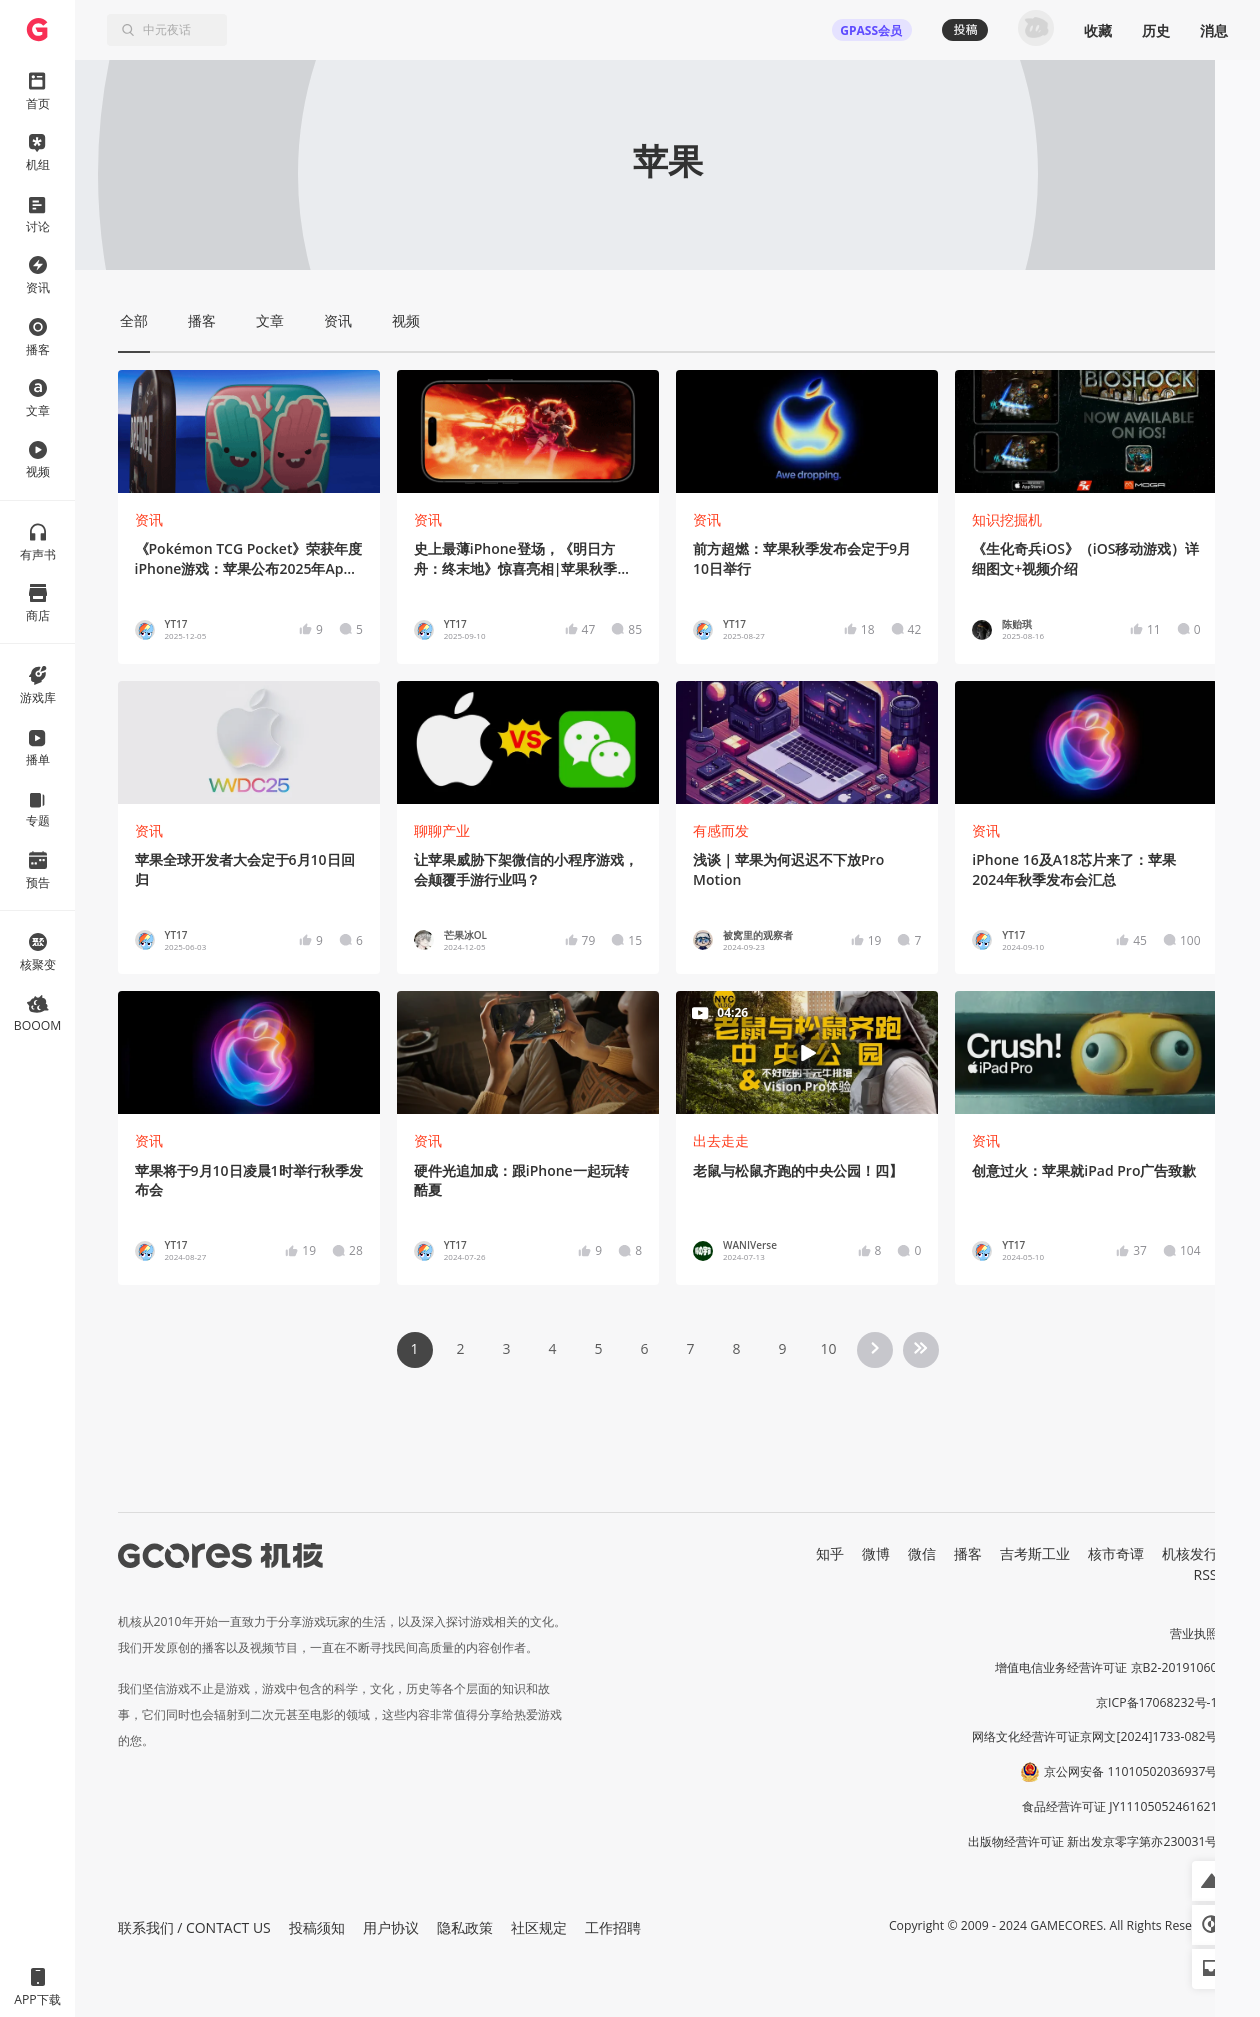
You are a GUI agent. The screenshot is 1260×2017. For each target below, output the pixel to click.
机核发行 (1190, 1553)
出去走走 (721, 1140)
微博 (876, 1553)
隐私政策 (465, 1927)
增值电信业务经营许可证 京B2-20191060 (1106, 1667)
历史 (1156, 30)
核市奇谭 (1116, 1553)
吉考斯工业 (1035, 1553)
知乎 (830, 1553)
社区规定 (539, 1927)
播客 (968, 1553)
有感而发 (721, 830)
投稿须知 (317, 1927)
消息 (1214, 30)
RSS (1206, 1574)
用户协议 (391, 1927)
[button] (1212, 1881)
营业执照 (1194, 1633)
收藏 (1098, 30)
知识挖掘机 (1007, 519)
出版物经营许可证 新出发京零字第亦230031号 (1092, 1841)
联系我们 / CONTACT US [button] (194, 1927)
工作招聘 (613, 1927)
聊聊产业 (442, 830)
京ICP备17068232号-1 (1157, 1702)
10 (828, 1348)
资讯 (149, 519)
